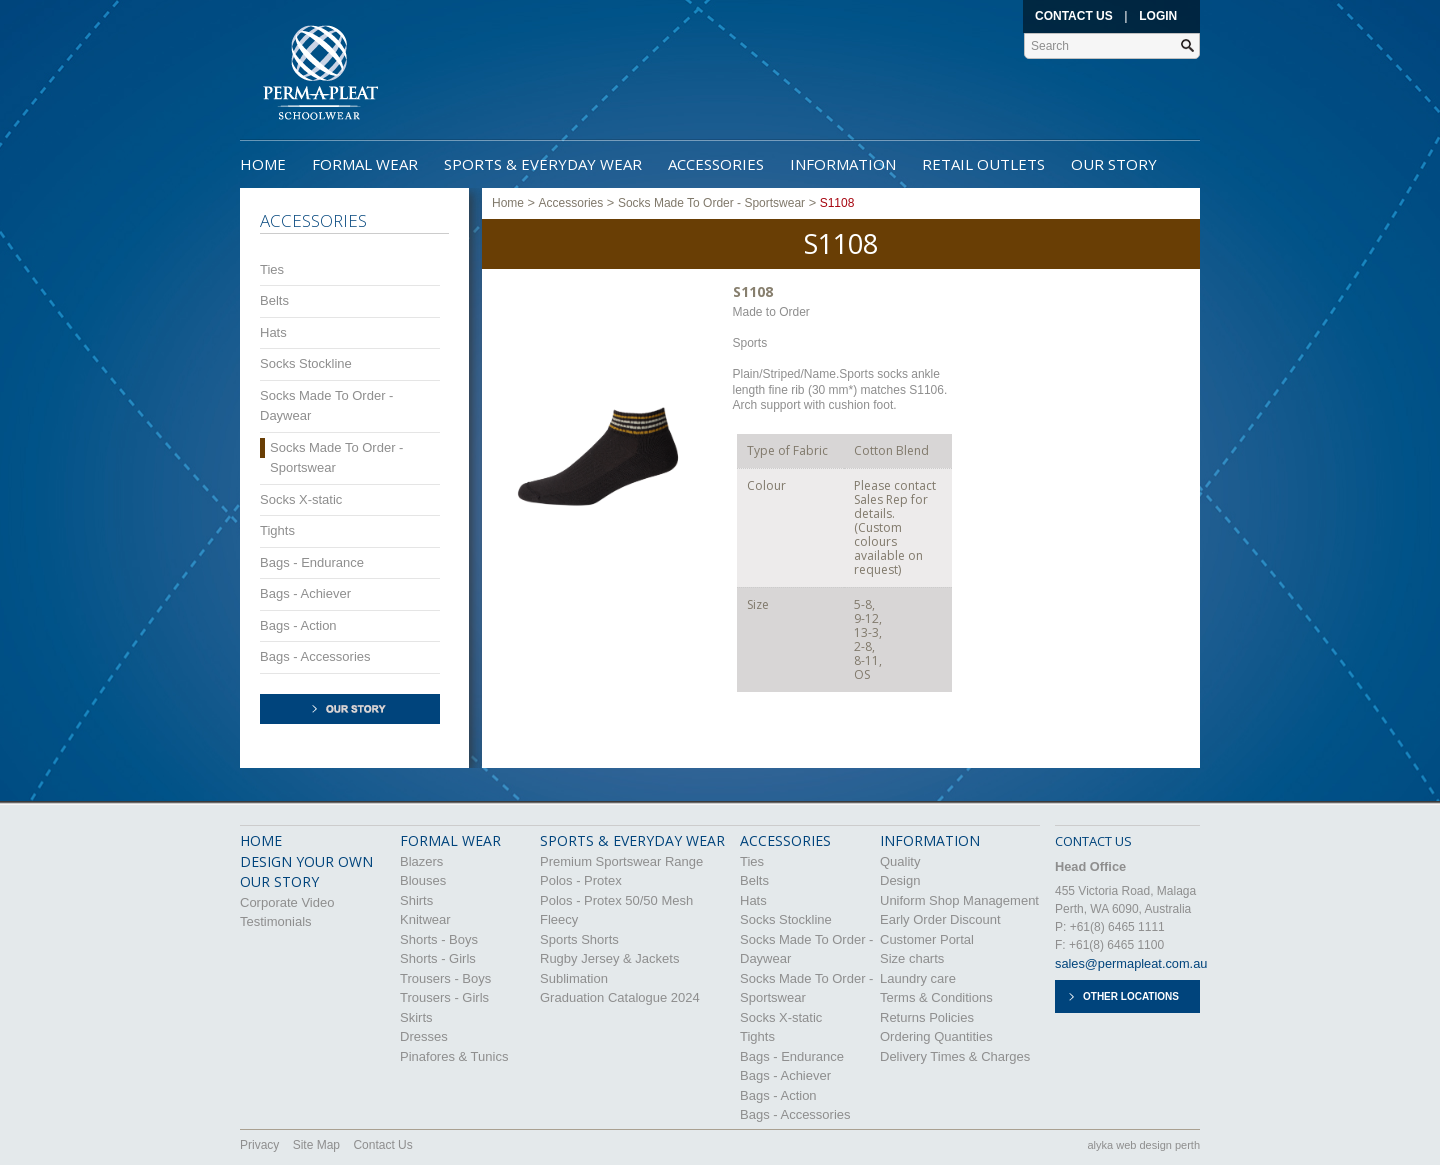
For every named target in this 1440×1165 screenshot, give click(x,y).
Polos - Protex (581, 880)
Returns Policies (927, 1017)
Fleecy (559, 919)
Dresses (424, 1036)
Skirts (416, 1017)
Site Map (316, 1145)
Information (843, 164)
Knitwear (425, 919)
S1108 (837, 203)
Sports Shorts (579, 939)
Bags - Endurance (312, 562)
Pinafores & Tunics (454, 1056)
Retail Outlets (983, 164)
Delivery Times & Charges (955, 1056)
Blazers (421, 861)
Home (263, 164)
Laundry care (918, 978)
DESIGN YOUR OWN (306, 861)
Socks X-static (301, 499)
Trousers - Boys (445, 978)
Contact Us (1074, 16)
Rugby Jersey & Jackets (609, 958)
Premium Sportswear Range (621, 861)
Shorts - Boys (439, 939)
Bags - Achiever (305, 593)
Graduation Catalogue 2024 (620, 997)
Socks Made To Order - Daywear (326, 405)
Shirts (416, 900)
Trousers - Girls (444, 997)
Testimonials (276, 921)
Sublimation (574, 978)
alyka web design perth (1143, 1145)
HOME (261, 840)
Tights (277, 530)
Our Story (1114, 164)
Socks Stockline (306, 363)
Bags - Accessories (315, 656)
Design (900, 880)
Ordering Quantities (936, 1036)
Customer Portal (927, 939)
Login (1158, 16)
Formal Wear (365, 164)
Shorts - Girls (438, 958)
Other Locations (1131, 996)
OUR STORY (279, 881)
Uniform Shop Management (959, 900)
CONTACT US (1093, 841)
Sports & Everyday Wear (543, 164)
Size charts (912, 958)
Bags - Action (298, 625)
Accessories (716, 164)
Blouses (423, 880)
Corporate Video (287, 902)
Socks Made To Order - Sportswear (336, 457)
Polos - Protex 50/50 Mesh (616, 900)
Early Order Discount (940, 919)
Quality (900, 861)
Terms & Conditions (936, 997)
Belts (274, 300)
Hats (273, 332)
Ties (272, 269)
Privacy (259, 1145)
